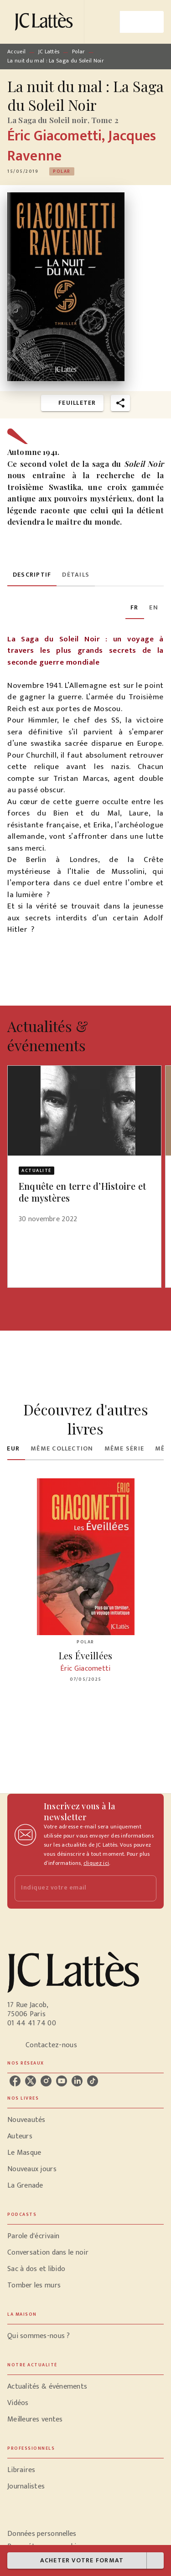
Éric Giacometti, (57, 136)
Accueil (16, 51)
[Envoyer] (145, 1888)
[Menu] (142, 22)
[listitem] (15, 2081)
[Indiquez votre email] (74, 1888)
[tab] (32, 575)
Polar (78, 51)
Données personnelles (41, 2534)
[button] (61, 171)
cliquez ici (96, 1863)
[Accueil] (45, 21)
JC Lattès (49, 51)
